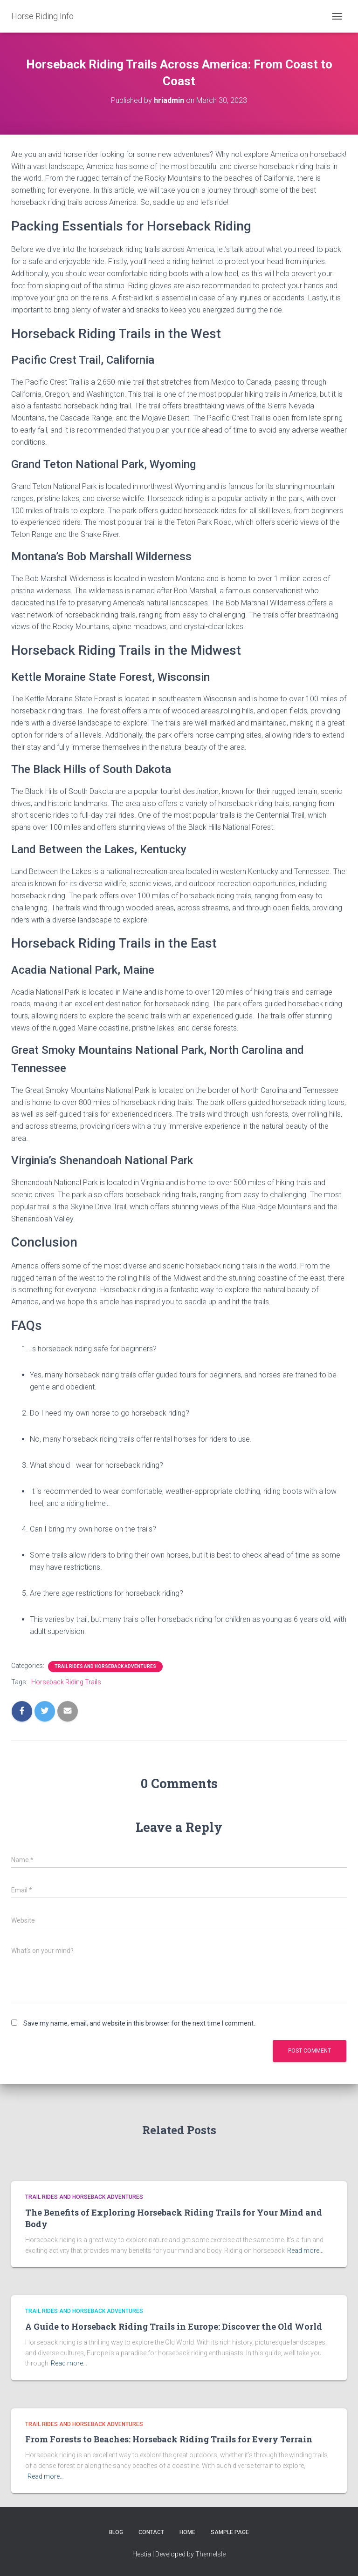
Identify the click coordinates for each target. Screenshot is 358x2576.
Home (187, 2532)
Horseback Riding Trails (66, 1682)
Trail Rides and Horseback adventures (105, 1666)
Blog (116, 2532)
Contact (151, 2532)
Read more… (305, 2250)
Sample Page (230, 2532)
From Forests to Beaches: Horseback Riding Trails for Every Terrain (168, 2439)
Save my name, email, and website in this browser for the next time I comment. (139, 2023)
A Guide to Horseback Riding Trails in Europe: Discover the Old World (173, 2326)
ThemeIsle (210, 2554)
